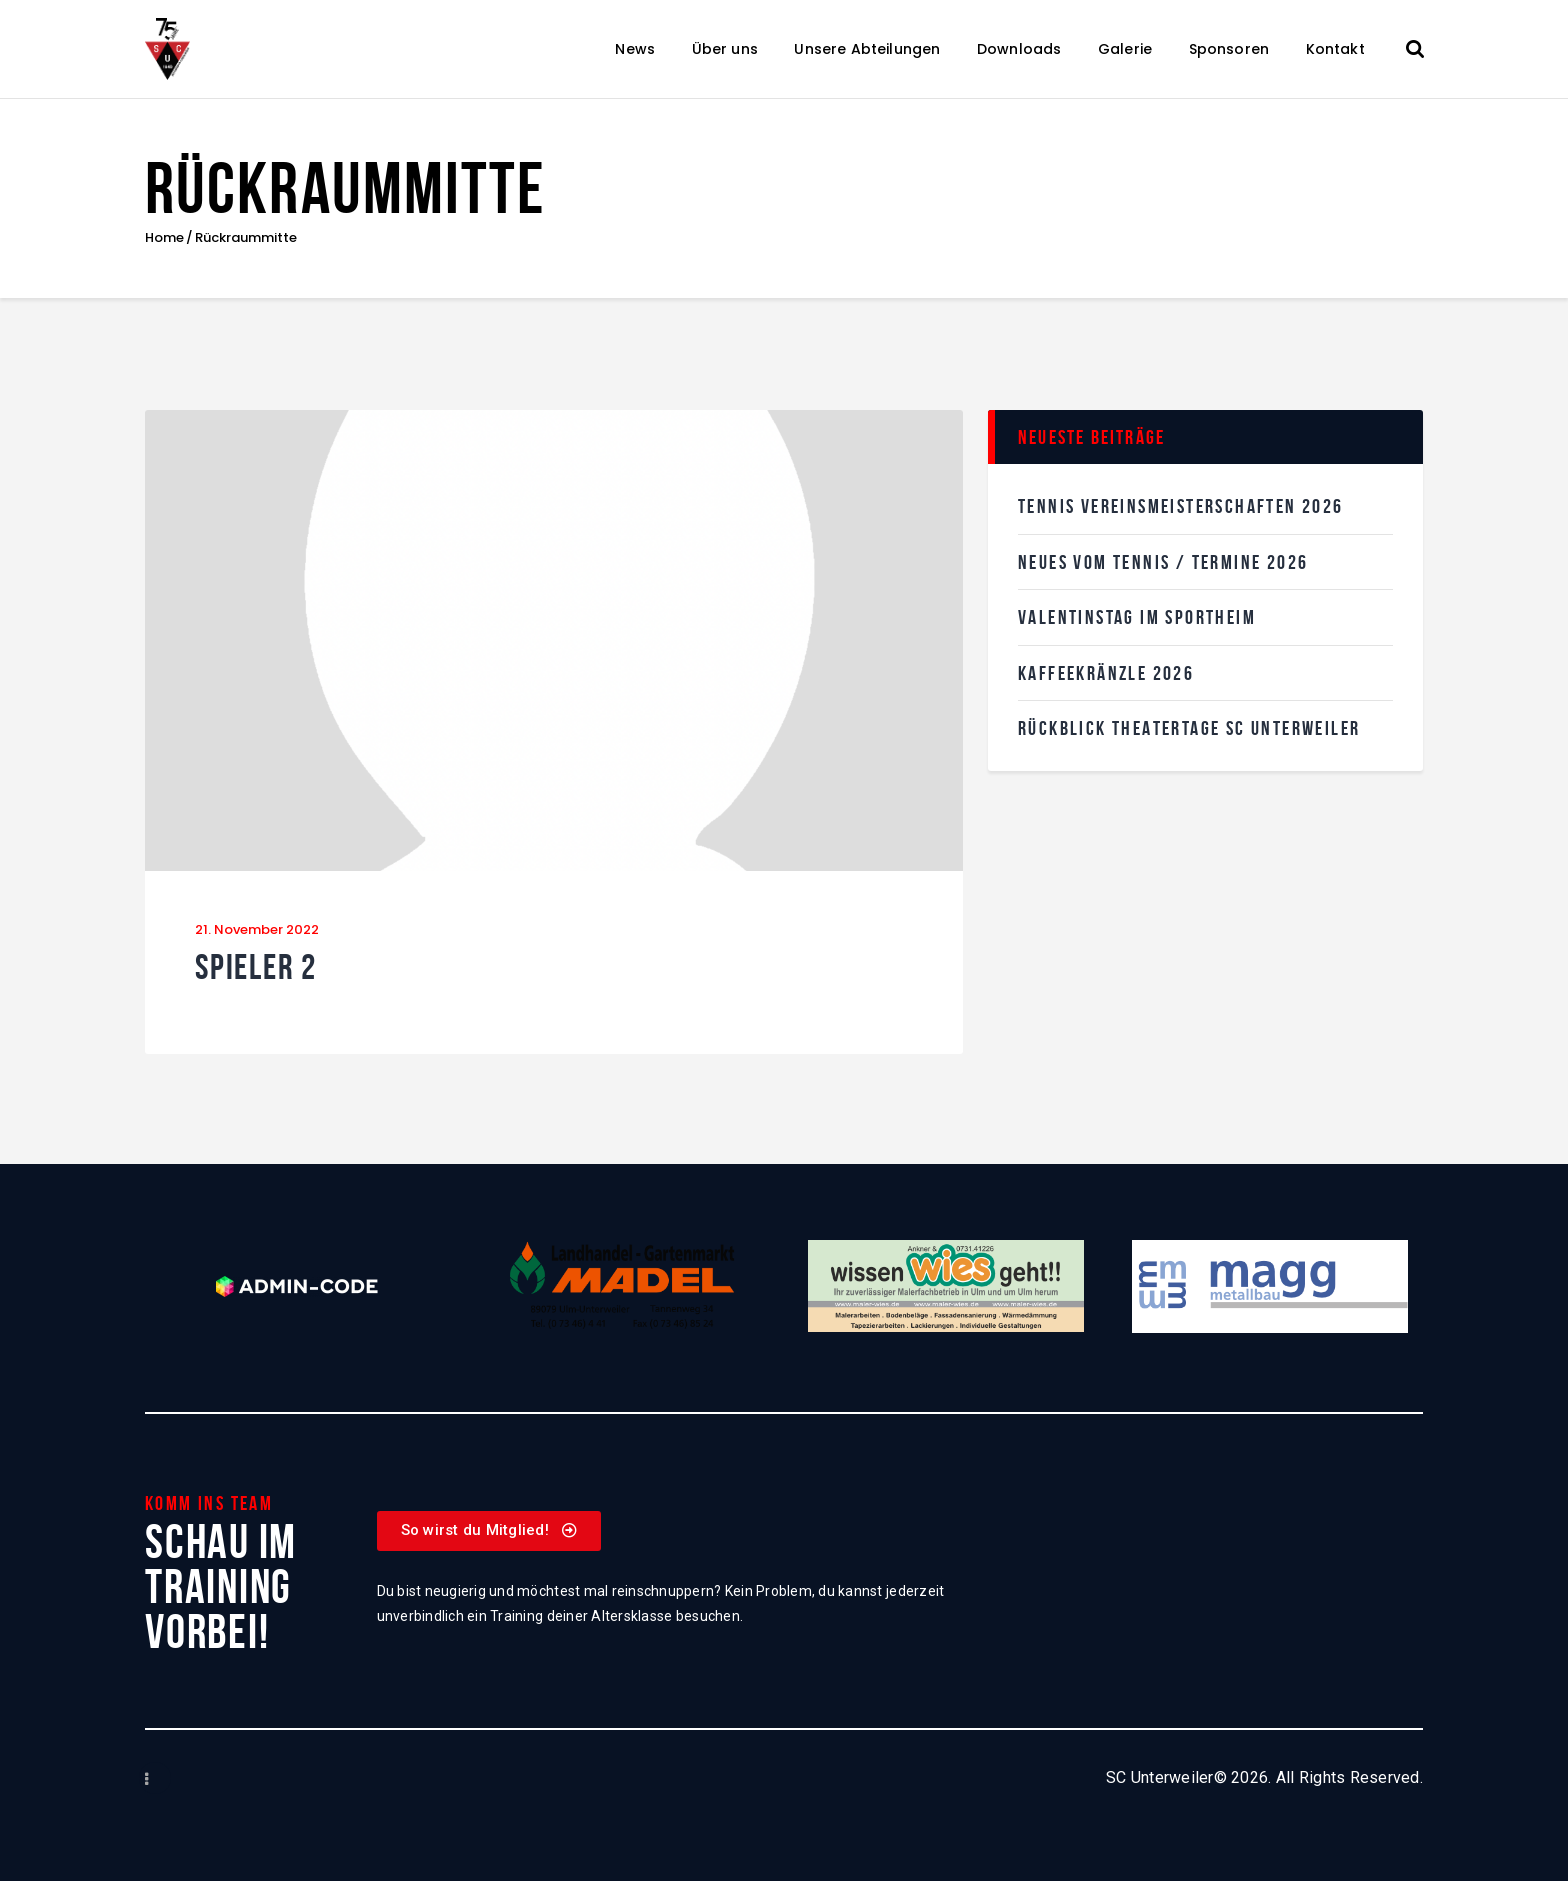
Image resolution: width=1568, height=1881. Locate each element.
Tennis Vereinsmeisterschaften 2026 (1181, 506)
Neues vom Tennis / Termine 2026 (1163, 562)
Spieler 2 (256, 967)
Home (164, 238)
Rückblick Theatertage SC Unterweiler (1189, 728)
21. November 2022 (257, 929)
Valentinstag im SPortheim (1137, 617)
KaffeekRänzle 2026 (1106, 673)
